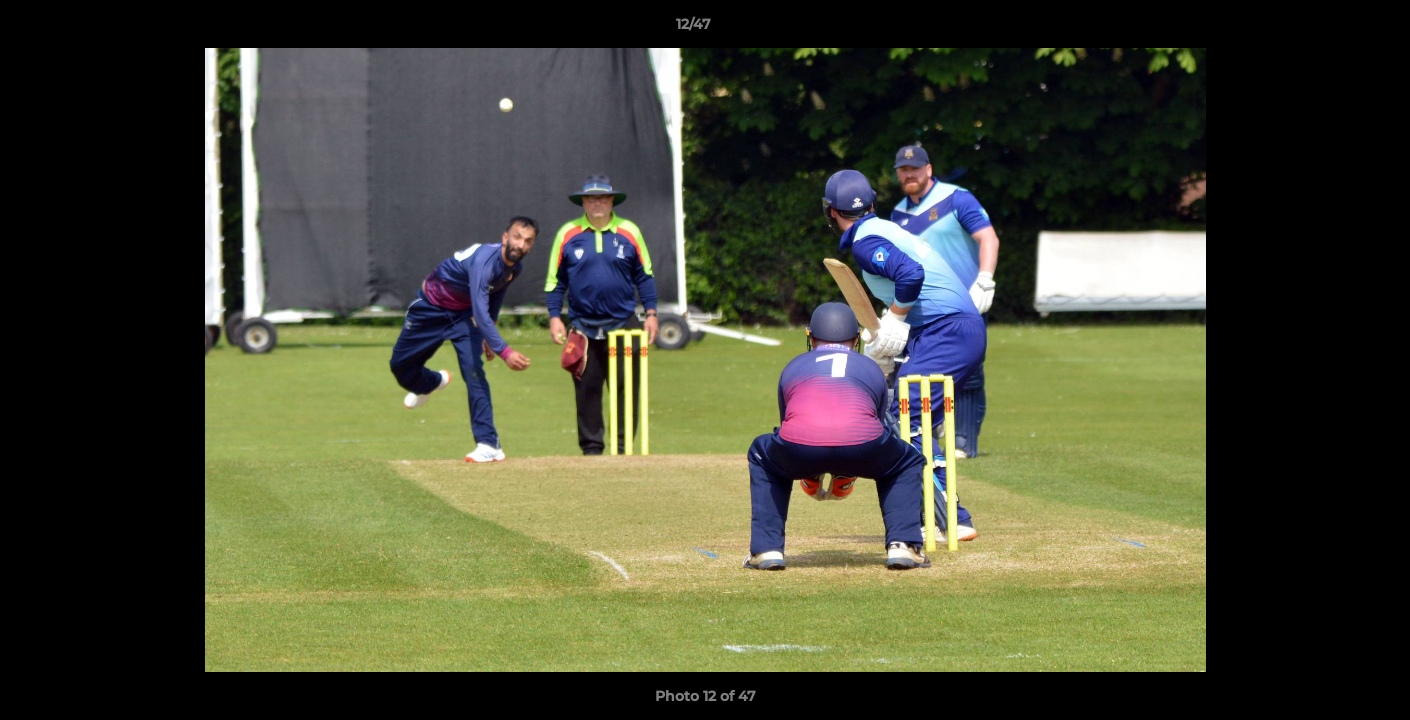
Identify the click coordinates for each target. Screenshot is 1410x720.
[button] (1326, 29)
